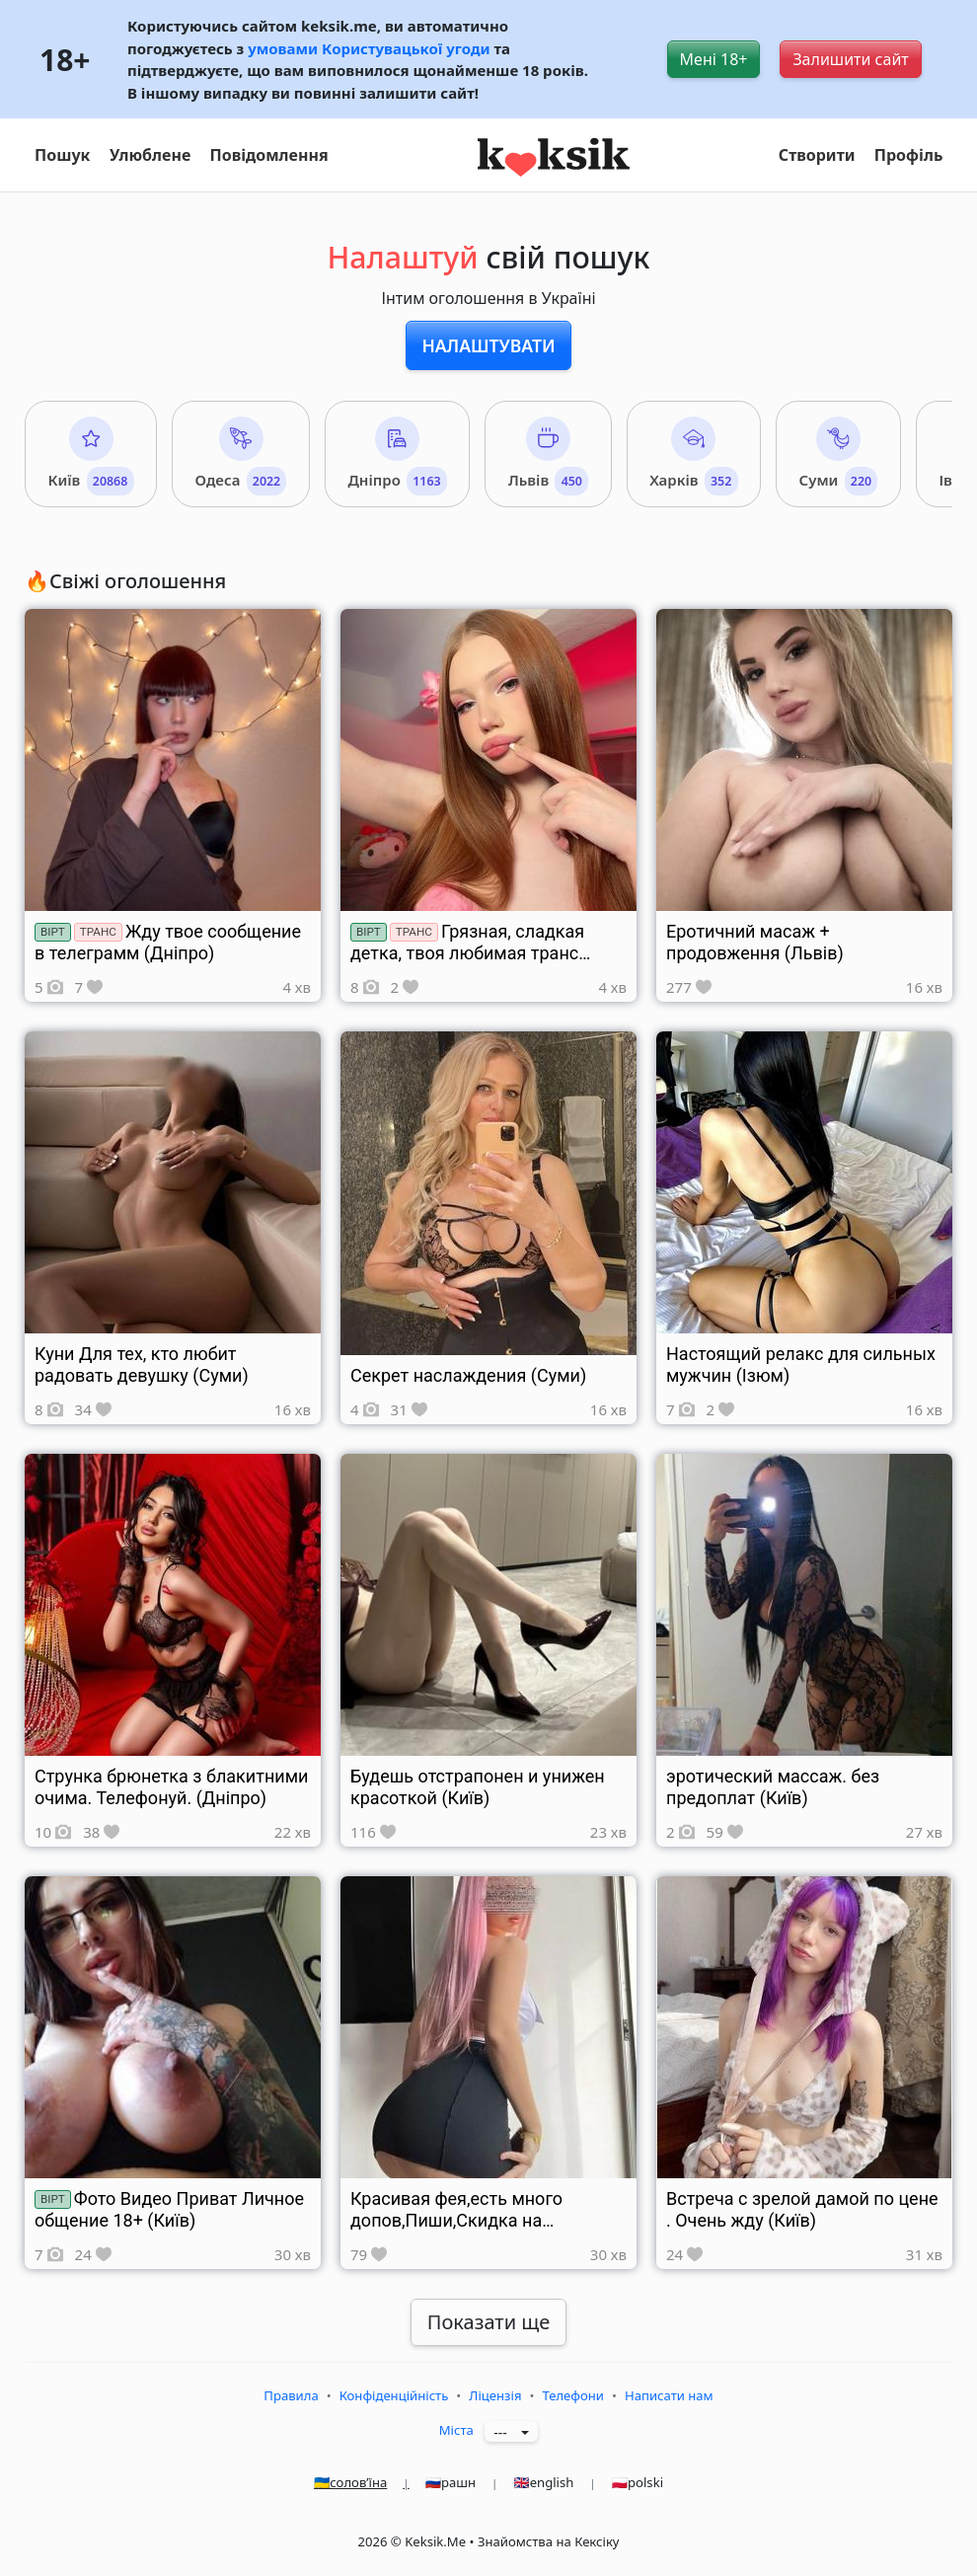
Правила (290, 2395)
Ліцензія (495, 2395)
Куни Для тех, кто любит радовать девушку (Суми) (142, 1364)
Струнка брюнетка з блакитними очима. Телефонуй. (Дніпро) (171, 1787)
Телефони (573, 2395)
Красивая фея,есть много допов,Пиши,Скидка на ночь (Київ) (456, 2220)
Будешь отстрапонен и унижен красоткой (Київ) (477, 1787)
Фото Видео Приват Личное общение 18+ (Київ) (169, 2209)
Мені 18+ (714, 59)
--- (505, 2432)
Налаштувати (488, 345)
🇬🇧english (562, 2482)
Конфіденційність (394, 2395)
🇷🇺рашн (469, 2482)
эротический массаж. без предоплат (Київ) (772, 1787)
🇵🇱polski (637, 2482)
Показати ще (488, 2322)
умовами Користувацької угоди (368, 48)
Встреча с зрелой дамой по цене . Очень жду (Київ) (802, 2209)
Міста (456, 2430)
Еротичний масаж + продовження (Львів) (755, 942)
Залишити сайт (850, 59)
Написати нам (669, 2395)
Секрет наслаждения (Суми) (468, 1375)
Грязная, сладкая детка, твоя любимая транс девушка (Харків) (467, 953)
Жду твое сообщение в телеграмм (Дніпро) (168, 942)
